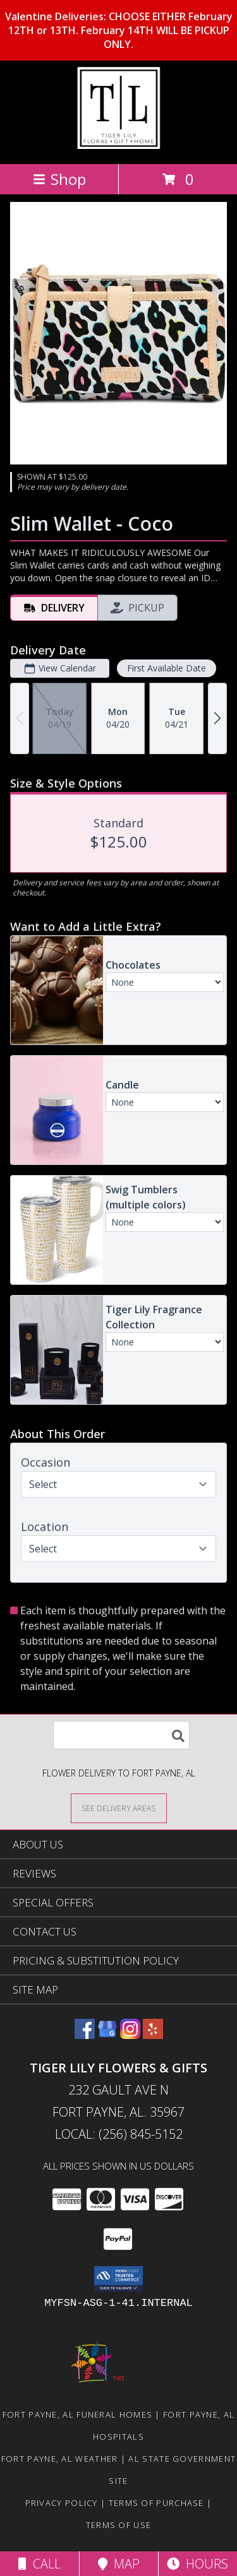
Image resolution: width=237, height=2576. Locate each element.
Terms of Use (119, 2525)
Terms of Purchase (156, 2502)
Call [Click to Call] (39, 2563)
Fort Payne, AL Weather (59, 2458)
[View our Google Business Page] (107, 2035)
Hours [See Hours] (197, 2563)
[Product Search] (121, 1735)
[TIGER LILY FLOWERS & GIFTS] (118, 145)
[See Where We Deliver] (119, 1808)
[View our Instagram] (130, 2035)
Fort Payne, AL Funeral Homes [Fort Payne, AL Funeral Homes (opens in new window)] (77, 2414)
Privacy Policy (61, 2502)
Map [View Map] (119, 2563)
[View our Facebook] (85, 2035)
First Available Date (166, 668)
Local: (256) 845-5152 (119, 2133)
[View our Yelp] (153, 2035)
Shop (59, 178)
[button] (118, 2278)
